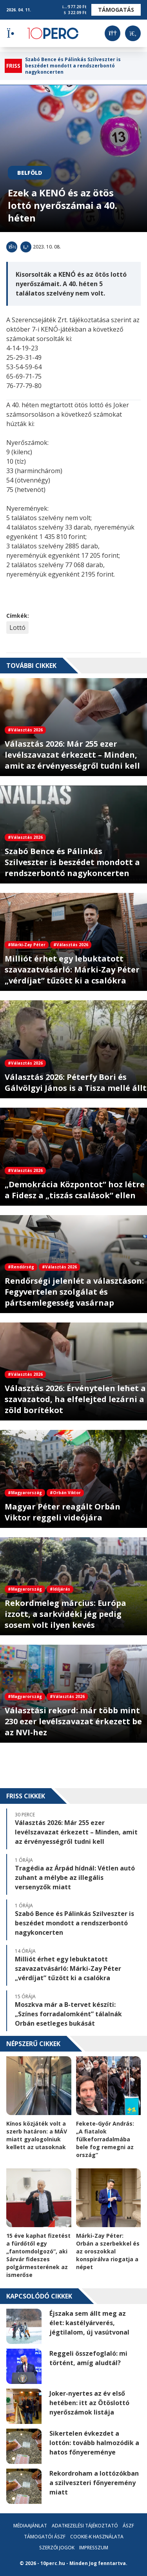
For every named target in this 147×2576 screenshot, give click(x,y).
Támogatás (116, 9)
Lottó (17, 627)
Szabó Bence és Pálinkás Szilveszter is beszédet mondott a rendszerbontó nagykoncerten (73, 65)
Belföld (29, 172)
